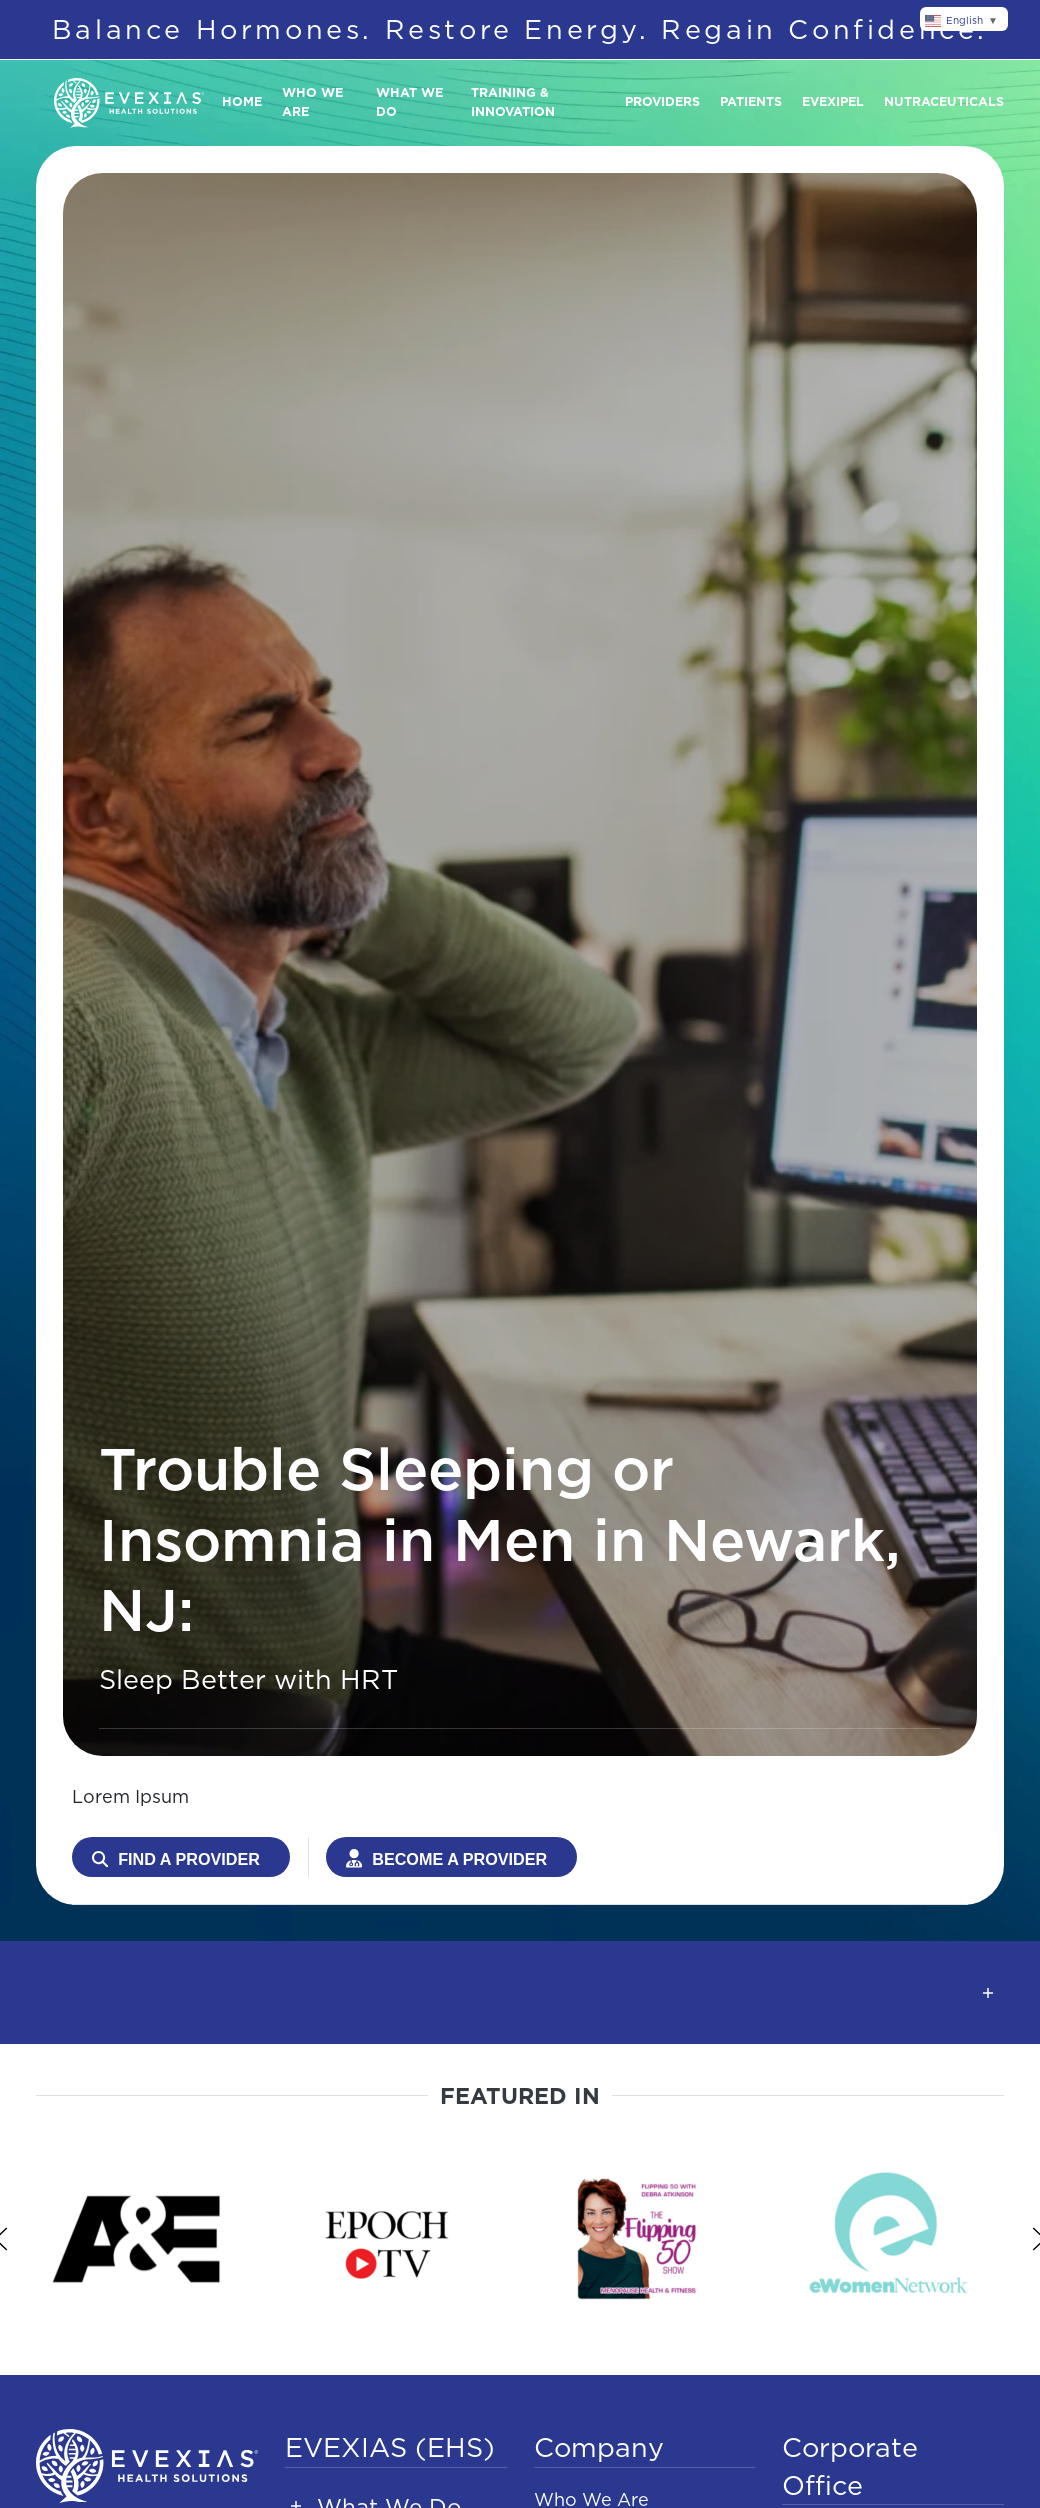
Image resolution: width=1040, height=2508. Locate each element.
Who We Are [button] (312, 102)
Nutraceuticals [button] (944, 101)
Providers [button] (662, 101)
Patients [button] (751, 101)
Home (242, 101)
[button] (520, 1993)
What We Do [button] (409, 102)
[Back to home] (129, 103)
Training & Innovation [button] (513, 102)
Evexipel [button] (833, 101)
